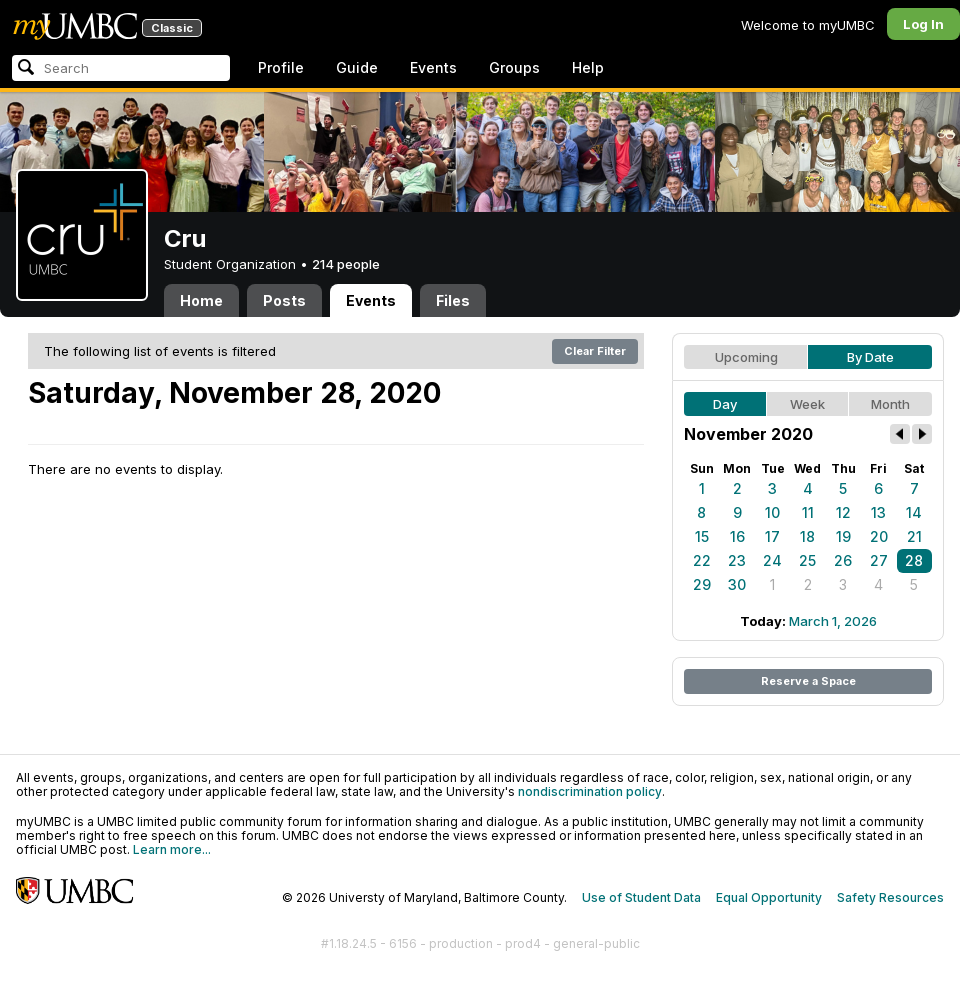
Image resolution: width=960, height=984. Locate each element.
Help (588, 67)
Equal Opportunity (769, 897)
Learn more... (172, 849)
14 (914, 512)
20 (879, 536)
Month (890, 404)
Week (807, 404)
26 (843, 560)
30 (737, 584)
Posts (284, 300)
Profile (281, 67)
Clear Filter (595, 351)
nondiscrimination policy (590, 791)
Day (725, 404)
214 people (346, 264)
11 (808, 512)
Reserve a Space (808, 681)
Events (433, 67)
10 (772, 512)
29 (702, 584)
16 (737, 536)
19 (843, 536)
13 (878, 512)
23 (737, 560)
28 (914, 560)
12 (843, 512)
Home (201, 300)
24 (772, 560)
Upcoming (746, 357)
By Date (870, 357)
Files (453, 300)
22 (702, 560)
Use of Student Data (641, 897)
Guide (357, 67)
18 (807, 536)
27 (879, 560)
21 (914, 536)
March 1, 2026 (833, 621)
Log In (923, 24)
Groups (514, 67)
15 (702, 536)
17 (772, 536)
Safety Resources (890, 897)
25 (807, 560)
